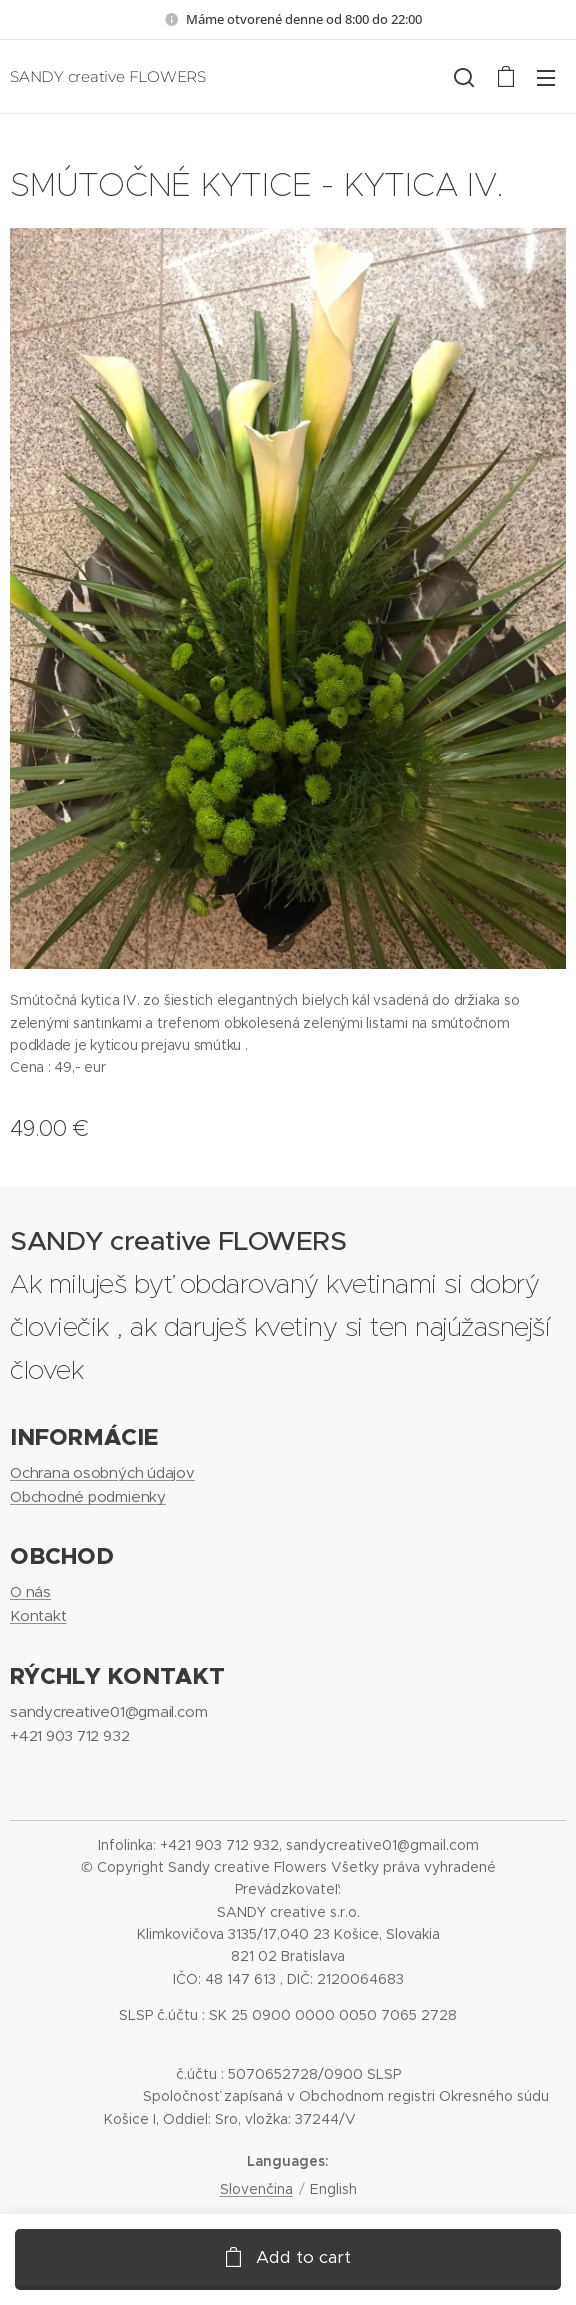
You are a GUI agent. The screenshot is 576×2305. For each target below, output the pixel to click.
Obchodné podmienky (88, 1496)
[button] (464, 77)
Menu (546, 78)
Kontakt (38, 1615)
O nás (30, 1591)
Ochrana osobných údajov (102, 1471)
